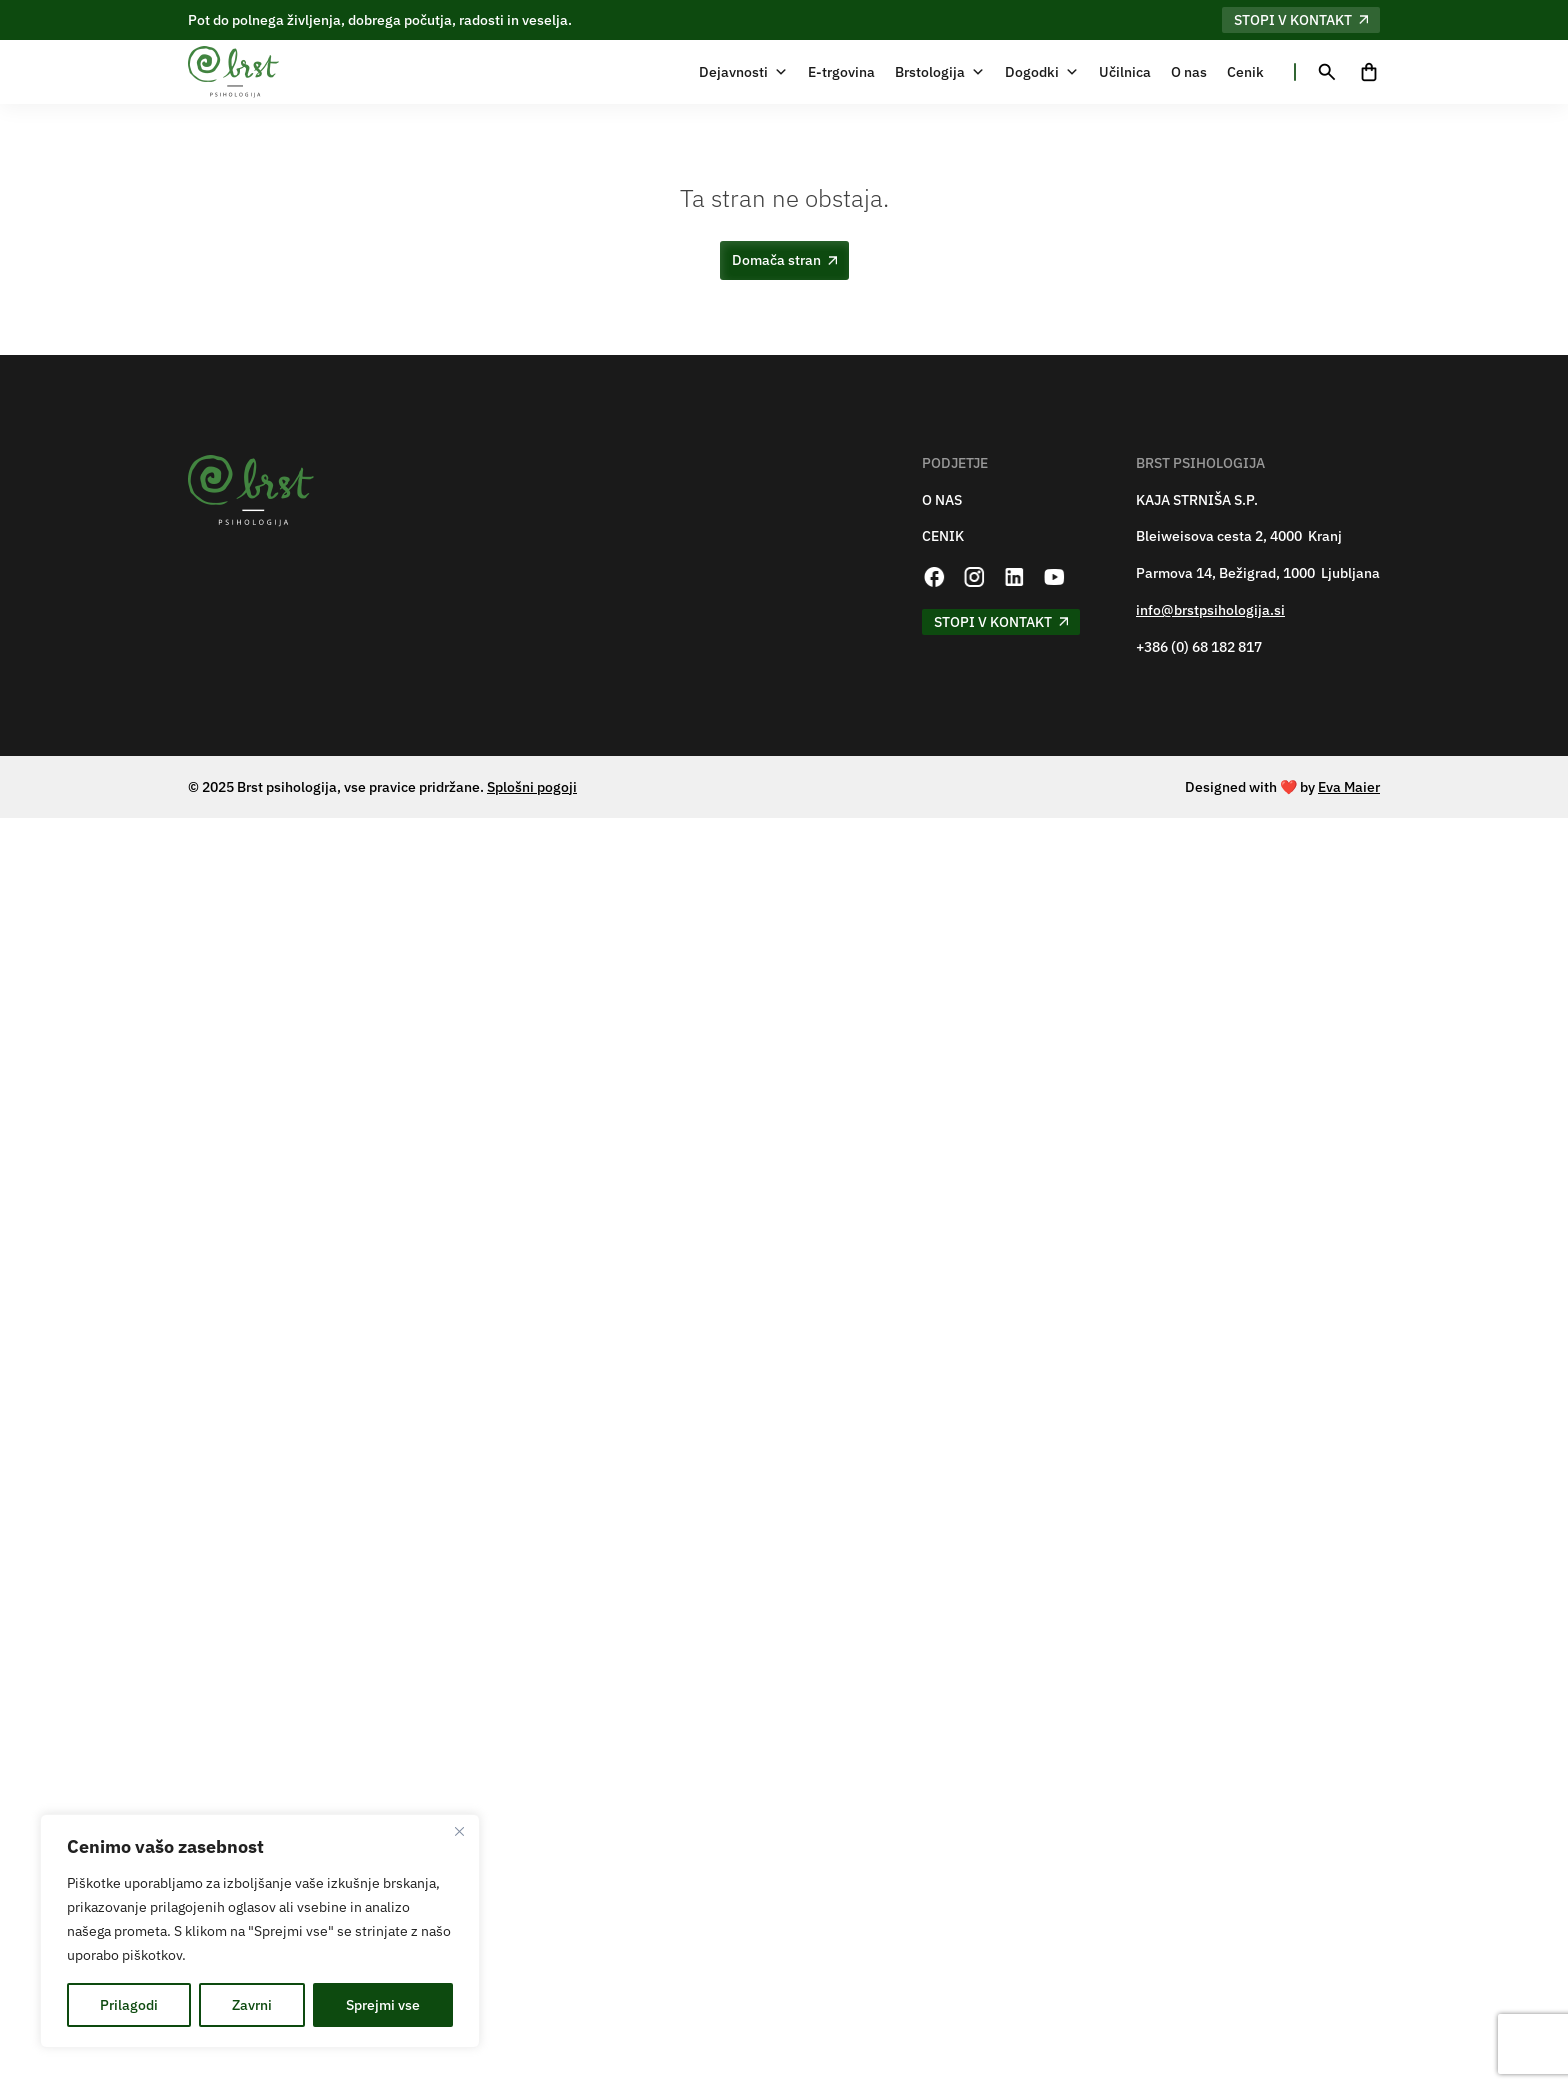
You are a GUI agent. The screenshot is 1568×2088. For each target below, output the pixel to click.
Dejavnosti (743, 72)
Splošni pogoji (532, 787)
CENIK (943, 536)
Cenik (1245, 72)
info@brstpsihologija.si (1210, 610)
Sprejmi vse (383, 2005)
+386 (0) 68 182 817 (1199, 647)
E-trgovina (841, 72)
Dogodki (1042, 72)
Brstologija (940, 72)
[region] (260, 1931)
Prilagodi (129, 2005)
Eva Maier (1349, 787)
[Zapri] (459, 1831)
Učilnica (1125, 72)
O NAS (942, 500)
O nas (1189, 72)
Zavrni (252, 2005)
